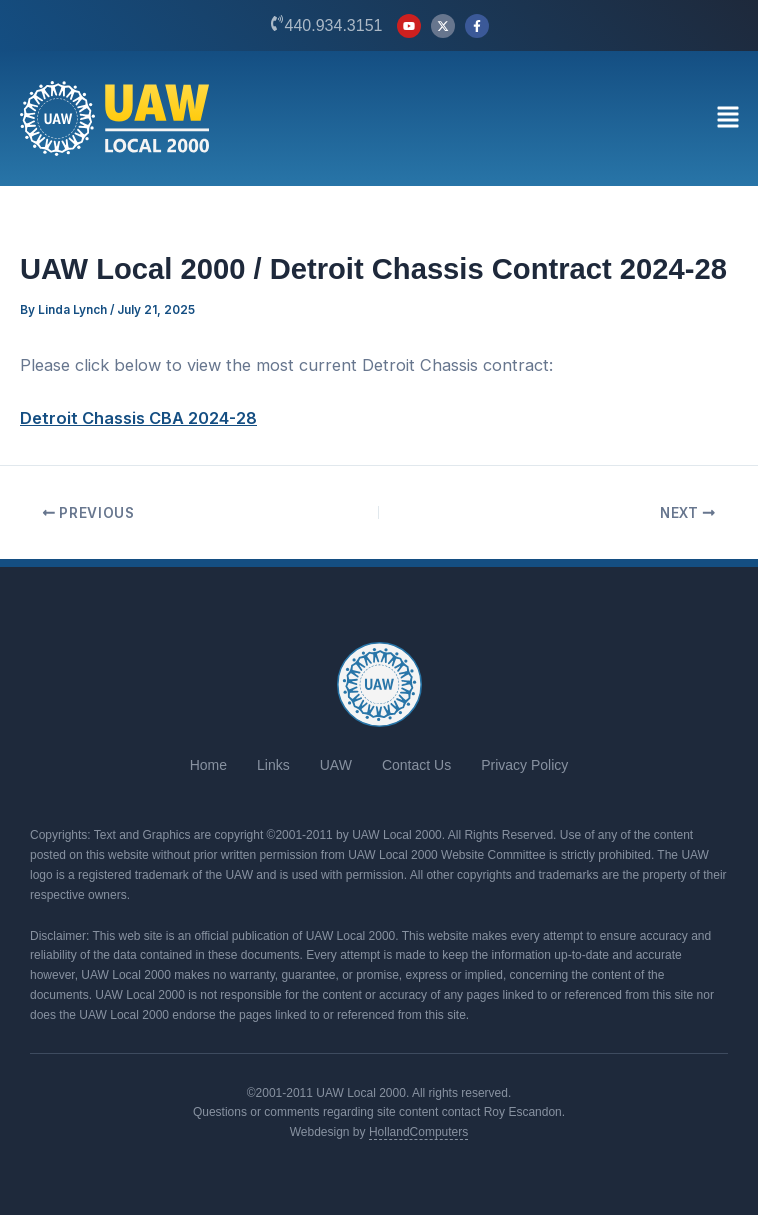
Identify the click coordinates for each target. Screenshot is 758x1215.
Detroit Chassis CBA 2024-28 (138, 418)
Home (208, 765)
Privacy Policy (524, 765)
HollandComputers (418, 1132)
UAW (336, 765)
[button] (727, 118)
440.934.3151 (334, 25)
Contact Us (416, 765)
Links (273, 765)
